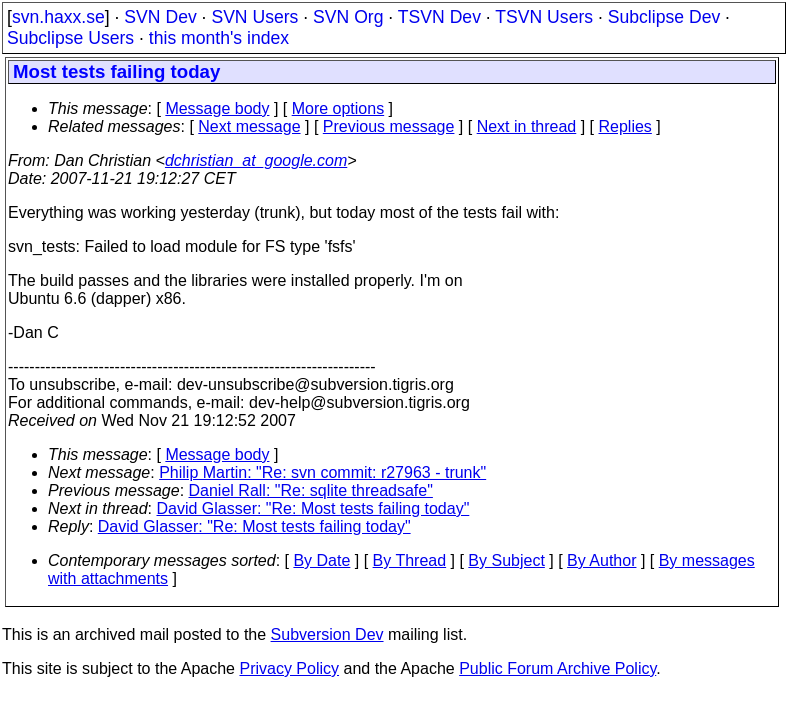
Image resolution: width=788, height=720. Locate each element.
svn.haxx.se (58, 17)
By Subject (506, 560)
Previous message (389, 126)
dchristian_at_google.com (256, 160)
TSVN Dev (439, 17)
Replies (625, 126)
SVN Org (348, 17)
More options (338, 108)
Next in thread (527, 126)
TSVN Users (544, 17)
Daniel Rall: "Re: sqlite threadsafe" (311, 490)
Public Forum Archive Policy (557, 668)
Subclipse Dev (664, 17)
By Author (601, 560)
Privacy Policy (289, 668)
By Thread (410, 560)
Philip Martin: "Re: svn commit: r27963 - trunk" (322, 472)
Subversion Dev (327, 634)
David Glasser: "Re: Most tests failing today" (313, 508)
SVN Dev (160, 17)
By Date (321, 560)
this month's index (219, 38)
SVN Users (254, 17)
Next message (249, 126)
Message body (217, 108)
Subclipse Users (70, 38)
